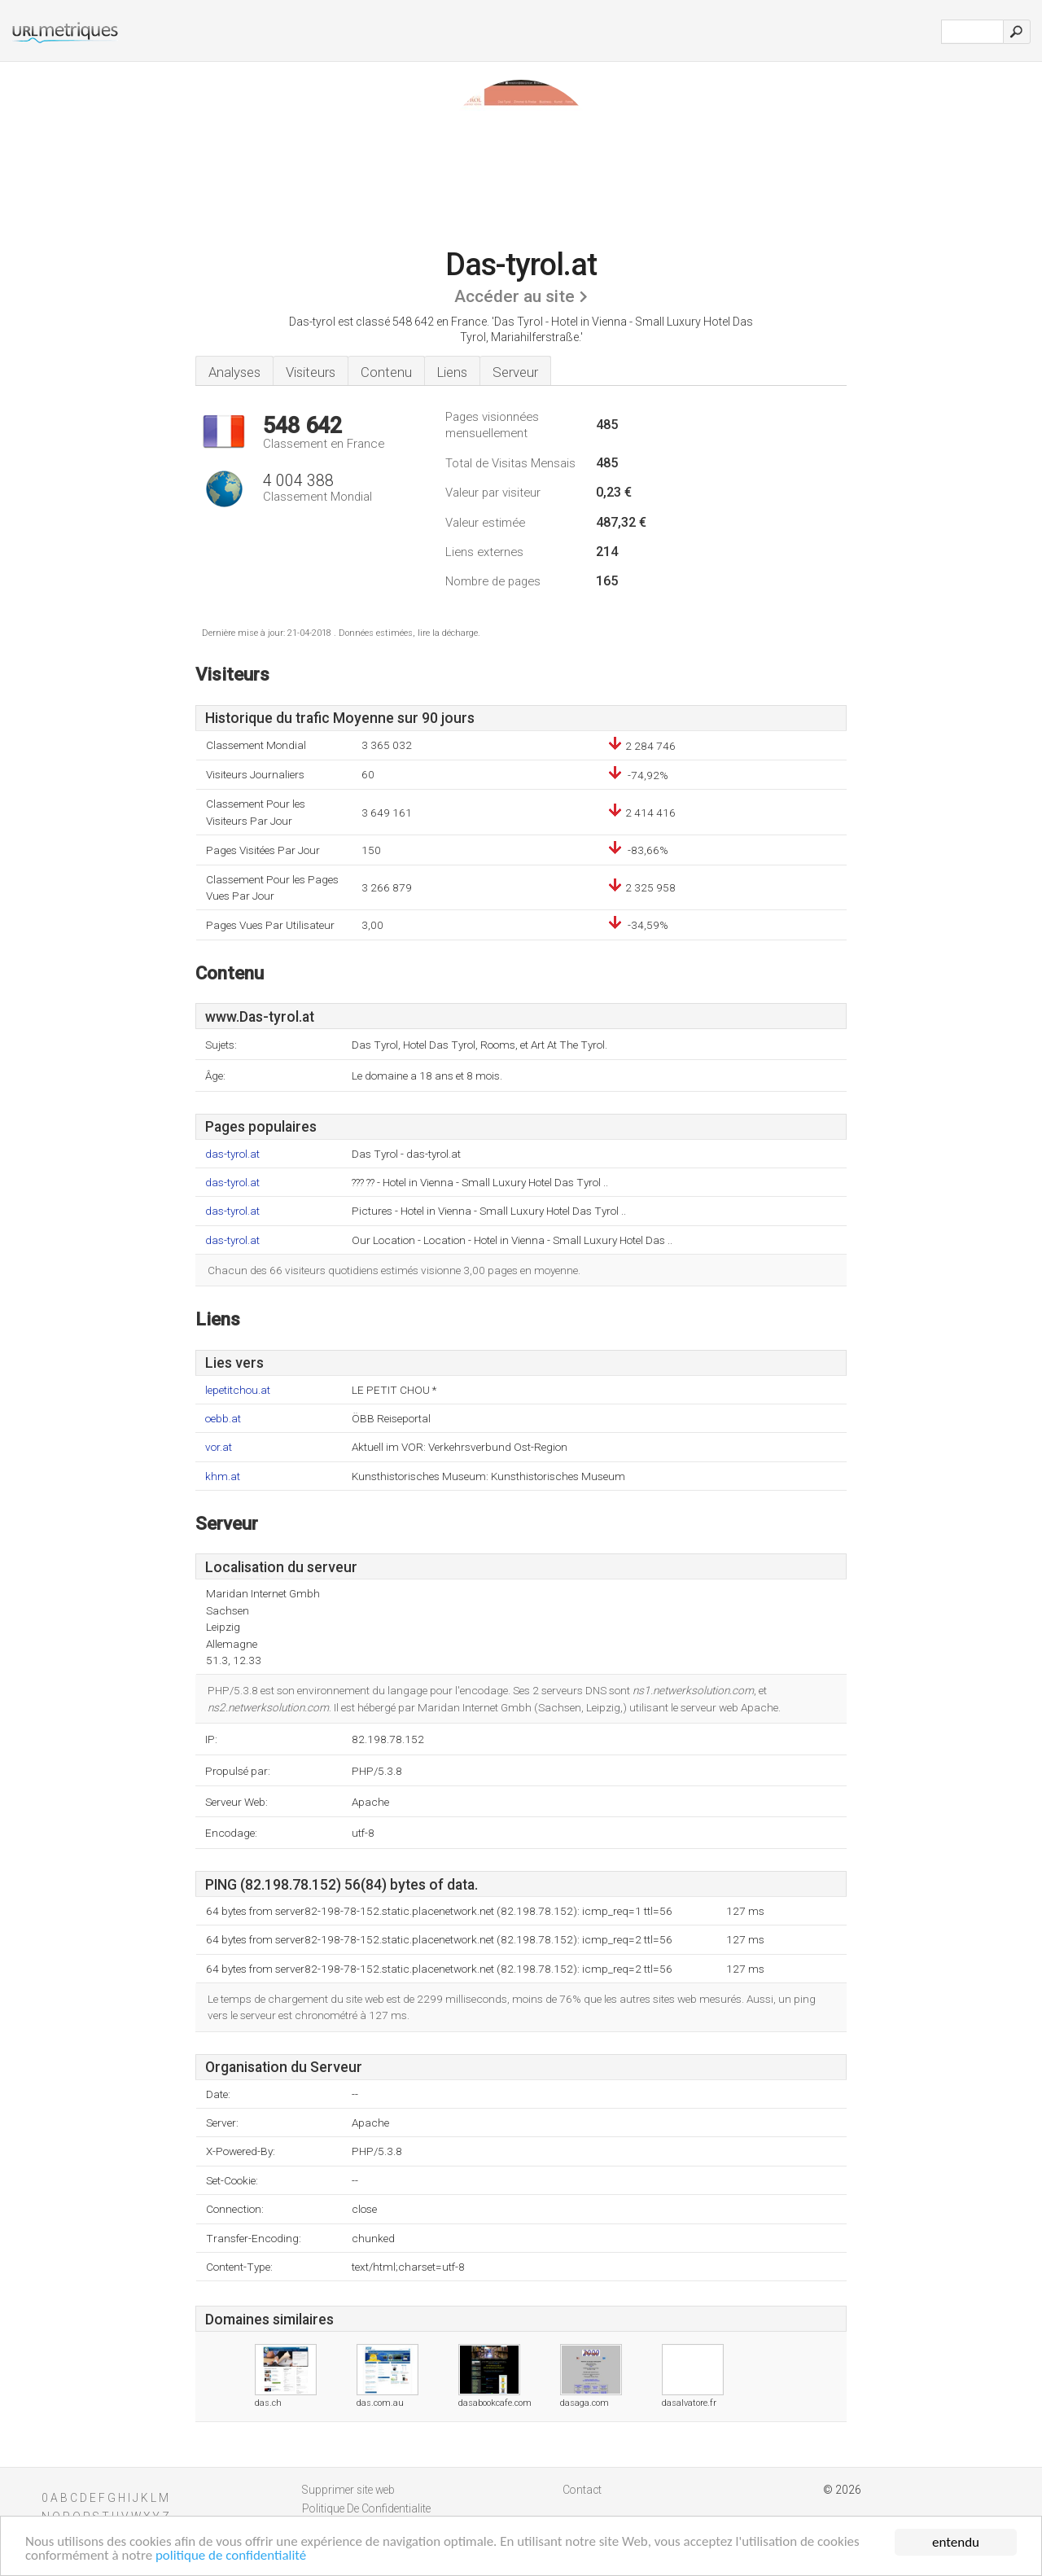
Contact (582, 2489)
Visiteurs (310, 372)
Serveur (515, 372)
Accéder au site (514, 296)
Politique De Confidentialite (366, 2508)
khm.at (222, 1476)
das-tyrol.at (232, 1154)
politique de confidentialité (232, 2556)
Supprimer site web (348, 2489)
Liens (452, 372)
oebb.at (223, 1419)
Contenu (386, 372)
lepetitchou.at (237, 1390)
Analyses (234, 372)
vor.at (218, 1447)
